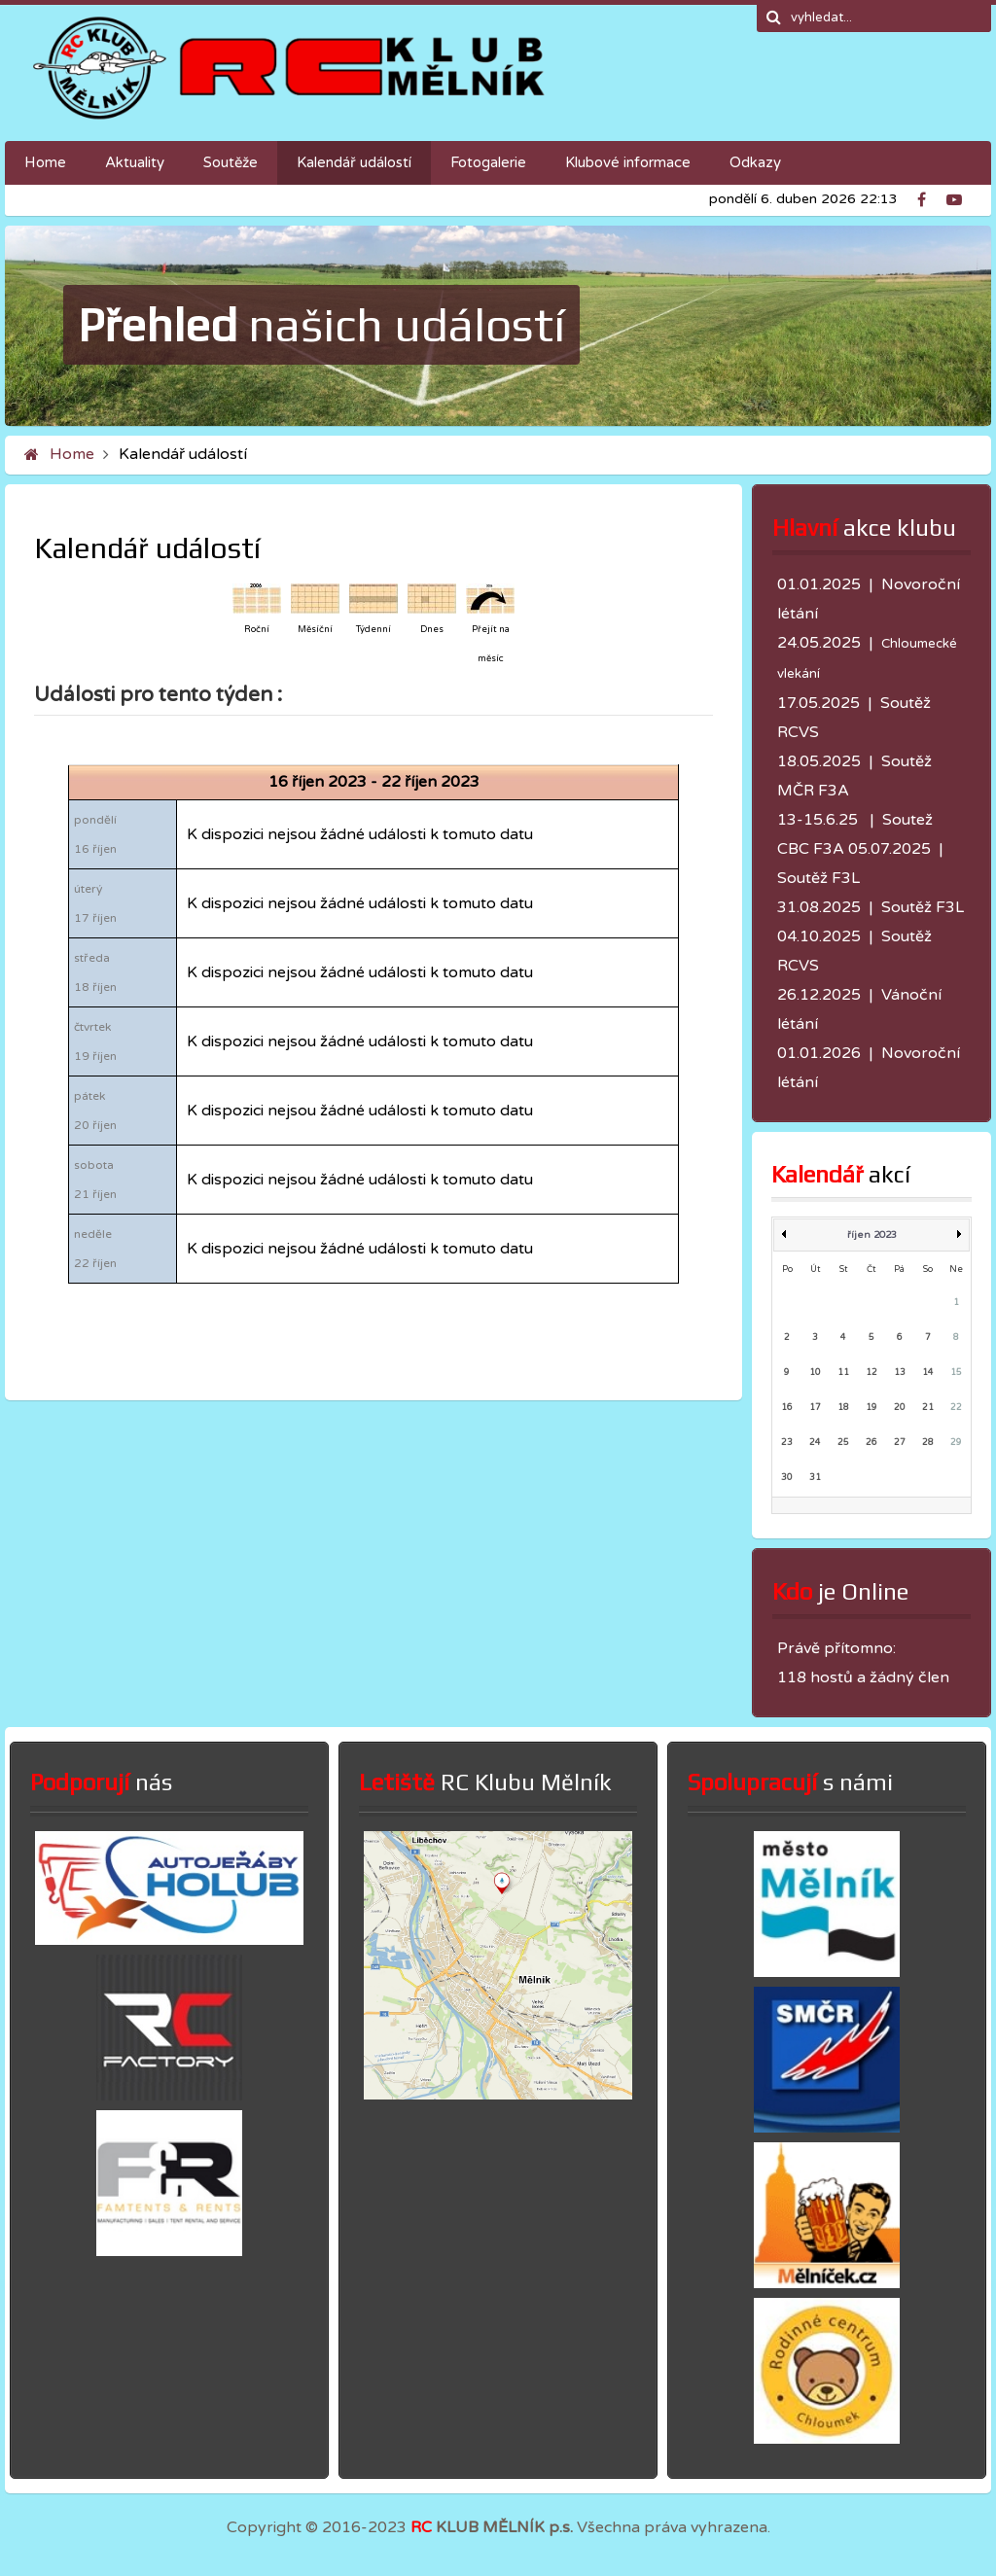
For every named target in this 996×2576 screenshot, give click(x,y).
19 (871, 1407)
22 (956, 1407)
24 (815, 1442)
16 (787, 1407)
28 (928, 1442)
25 (843, 1442)
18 (843, 1407)
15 (956, 1372)
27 (900, 1442)
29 (956, 1442)
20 (900, 1407)
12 (871, 1372)
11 (843, 1372)
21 (928, 1407)
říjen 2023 (872, 1235)
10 (815, 1372)
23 (787, 1442)
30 (787, 1477)
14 (928, 1372)
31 (815, 1477)
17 (815, 1407)
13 (900, 1372)
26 (871, 1442)
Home (72, 454)
